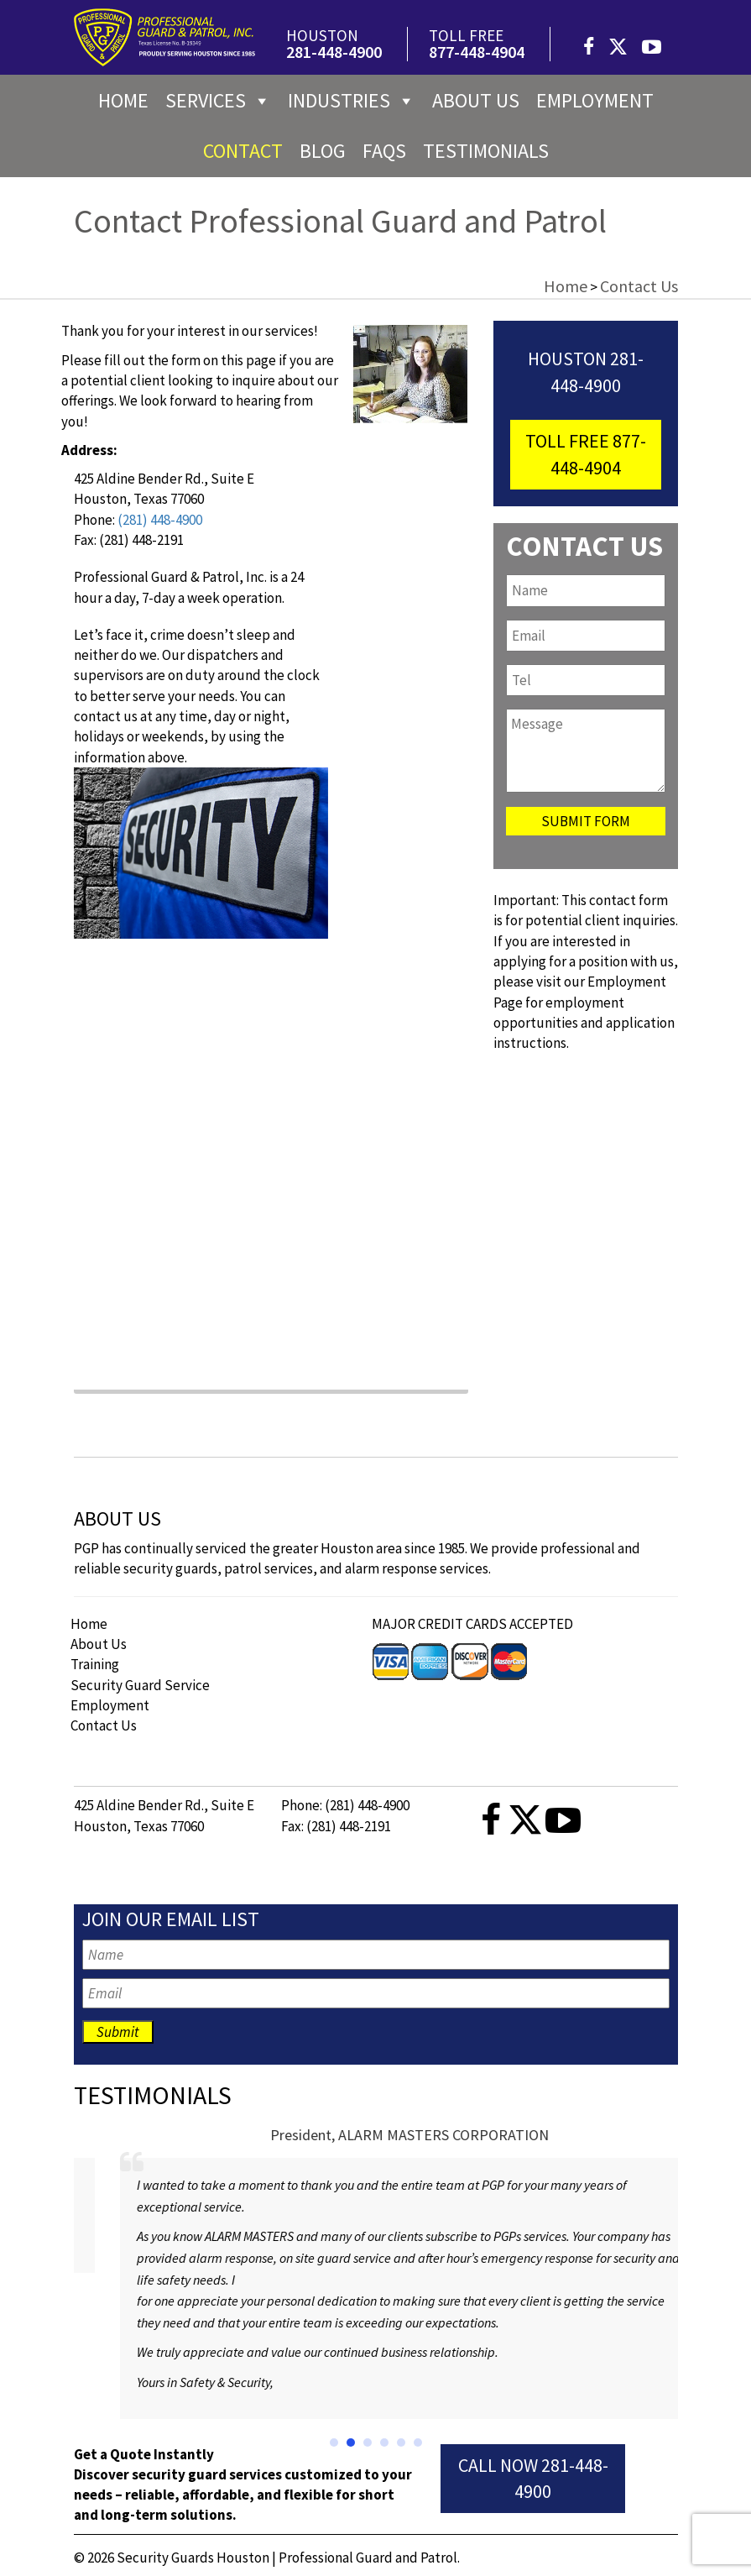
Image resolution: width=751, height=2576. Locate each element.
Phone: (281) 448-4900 (345, 1805)
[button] (334, 2442)
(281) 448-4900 (159, 519)
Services (218, 101)
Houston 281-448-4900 (586, 371)
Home (123, 100)
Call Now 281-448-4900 (533, 2478)
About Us (98, 1644)
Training (94, 1664)
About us (475, 100)
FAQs (384, 151)
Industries (351, 101)
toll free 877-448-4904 (585, 454)
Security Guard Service (140, 1685)
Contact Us (103, 1725)
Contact (243, 151)
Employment (595, 100)
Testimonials (486, 151)
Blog (323, 151)
